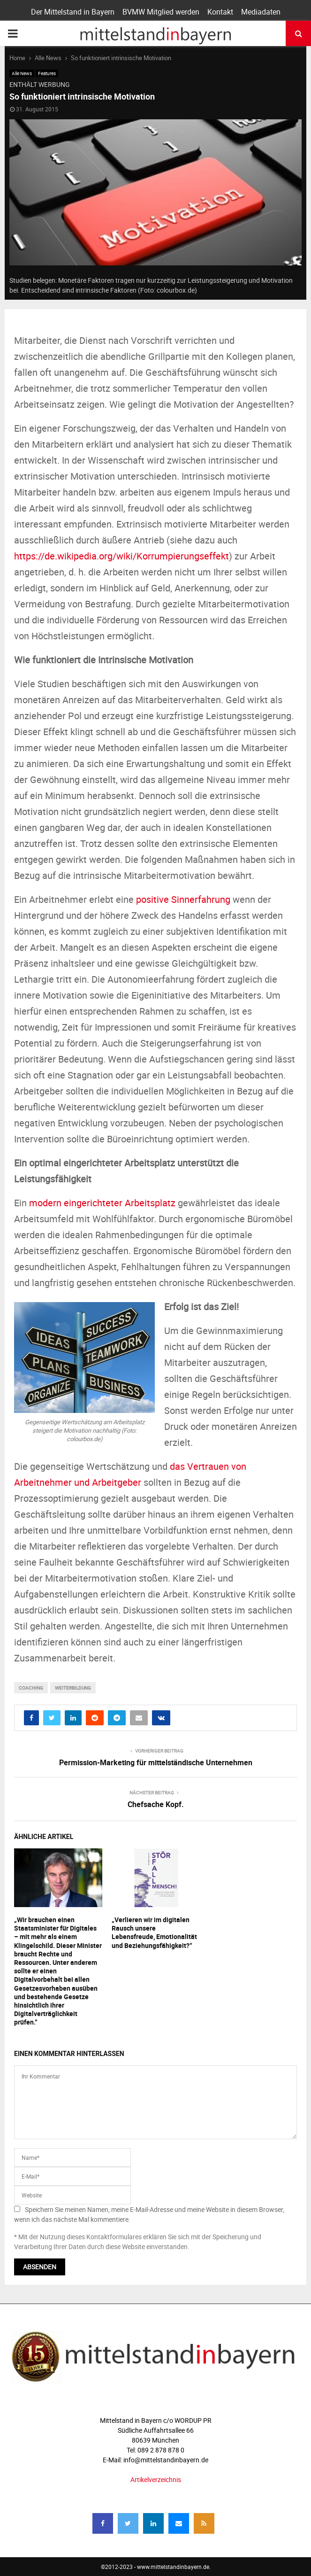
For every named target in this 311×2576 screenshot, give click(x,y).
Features (47, 73)
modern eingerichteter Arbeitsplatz (102, 1202)
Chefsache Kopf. (156, 1804)
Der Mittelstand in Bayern (72, 12)
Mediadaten (261, 12)
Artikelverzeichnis (155, 2479)
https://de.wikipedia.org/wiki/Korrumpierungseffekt (121, 556)
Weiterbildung (73, 1687)
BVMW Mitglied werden (160, 12)
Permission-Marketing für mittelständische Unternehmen (155, 1762)
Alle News (22, 73)
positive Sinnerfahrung (183, 899)
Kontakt (220, 12)
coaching (31, 1687)
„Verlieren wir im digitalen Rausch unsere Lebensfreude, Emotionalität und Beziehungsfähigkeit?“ (154, 1932)
